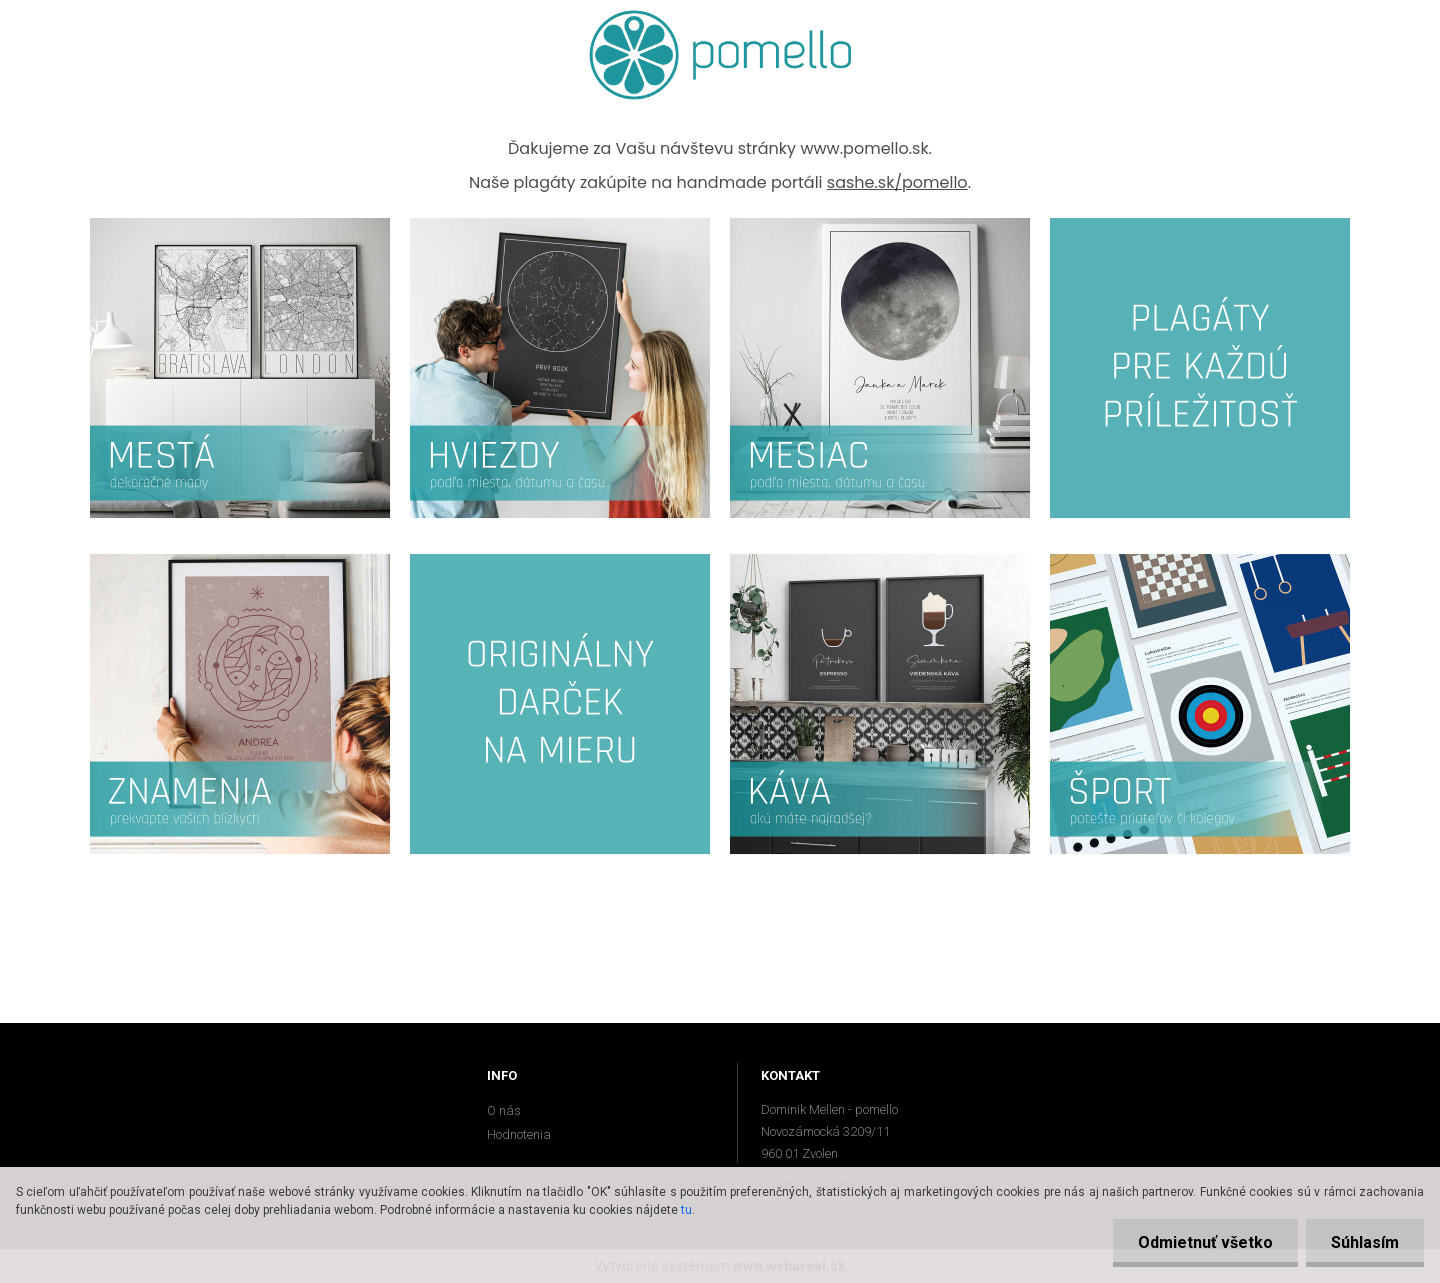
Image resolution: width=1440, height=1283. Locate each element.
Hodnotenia (519, 1134)
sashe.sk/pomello (897, 182)
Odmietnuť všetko (1205, 1242)
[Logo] (720, 55)
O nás (504, 1110)
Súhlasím (1365, 1242)
